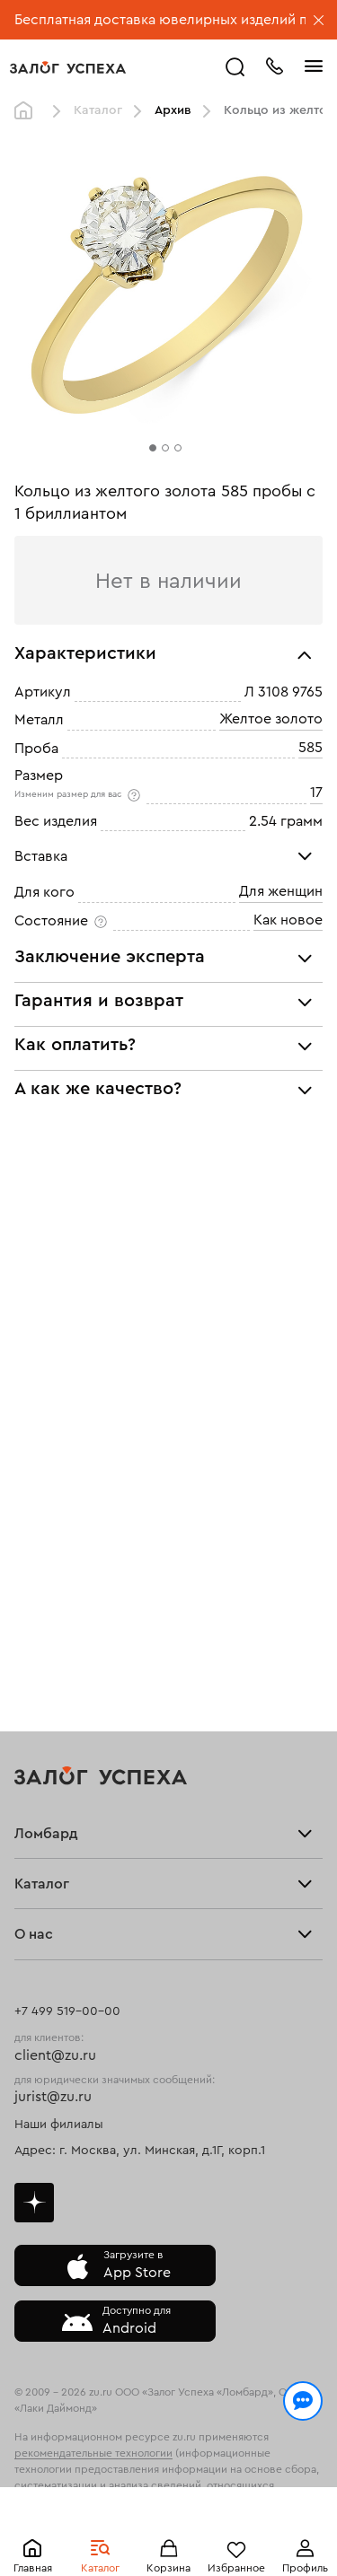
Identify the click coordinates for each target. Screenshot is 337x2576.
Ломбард (46, 1834)
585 (310, 747)
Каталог (100, 2568)
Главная (32, 2568)
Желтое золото (271, 720)
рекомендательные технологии (93, 2453)
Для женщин (281, 892)
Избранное (236, 2568)
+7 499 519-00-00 (67, 2011)
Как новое (288, 920)
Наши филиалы (58, 2124)
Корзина (168, 2568)
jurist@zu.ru (53, 2097)
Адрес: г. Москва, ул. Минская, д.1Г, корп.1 (139, 2150)
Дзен (34, 2202)
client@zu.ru (55, 2055)
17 (316, 793)
